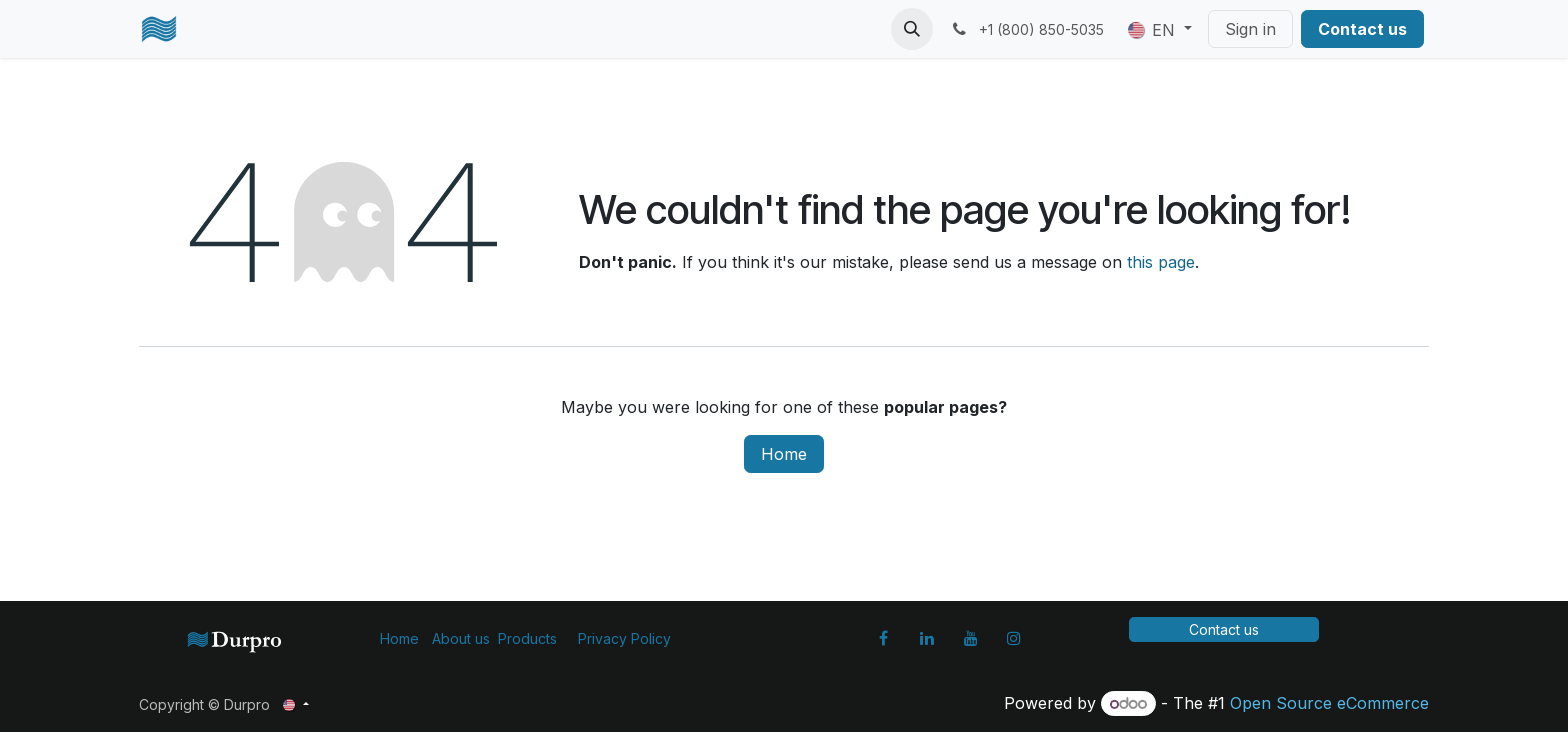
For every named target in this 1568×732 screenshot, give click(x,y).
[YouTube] (971, 638)
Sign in (1250, 29)
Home (784, 454)
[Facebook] (884, 638)
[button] (912, 29)
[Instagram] (1014, 638)
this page (1161, 262)
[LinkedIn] (927, 638)
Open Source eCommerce (1329, 703)
